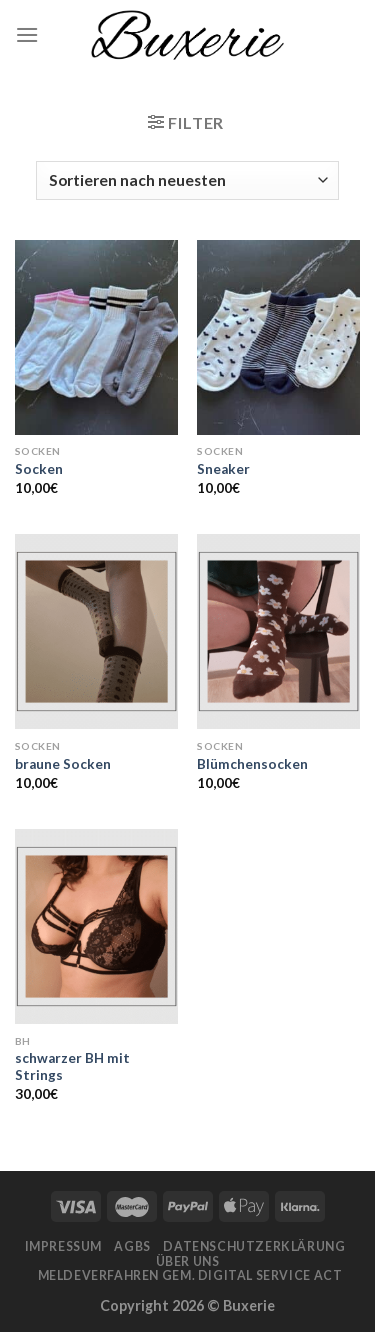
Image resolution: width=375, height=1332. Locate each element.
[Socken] (96, 337)
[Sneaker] (278, 337)
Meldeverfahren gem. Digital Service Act (190, 1275)
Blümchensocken (252, 764)
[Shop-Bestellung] (187, 180)
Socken (39, 469)
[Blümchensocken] (278, 631)
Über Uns (188, 1261)
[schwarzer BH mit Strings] (96, 926)
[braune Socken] (96, 631)
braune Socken (63, 764)
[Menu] (27, 34)
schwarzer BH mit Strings (72, 1067)
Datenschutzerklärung (254, 1246)
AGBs (132, 1246)
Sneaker (223, 469)
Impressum (64, 1246)
